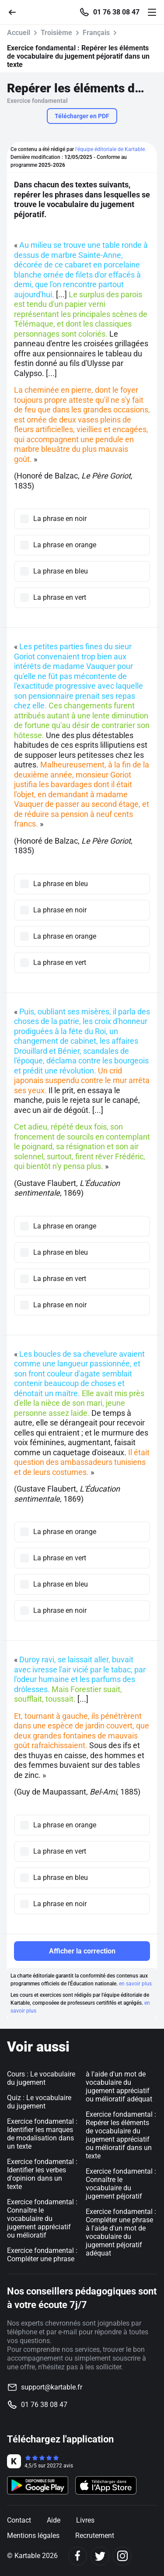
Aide (53, 2520)
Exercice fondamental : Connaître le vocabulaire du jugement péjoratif (121, 2183)
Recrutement (94, 2535)
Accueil (18, 32)
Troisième (56, 32)
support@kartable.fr (51, 2387)
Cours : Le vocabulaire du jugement (41, 2078)
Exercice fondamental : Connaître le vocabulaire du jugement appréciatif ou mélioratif (42, 2218)
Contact (19, 2520)
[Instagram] (122, 2556)
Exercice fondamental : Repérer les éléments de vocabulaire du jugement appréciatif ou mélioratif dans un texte (121, 2135)
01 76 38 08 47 (116, 12)
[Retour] (15, 11)
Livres (85, 2520)
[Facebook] (77, 2556)
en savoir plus (135, 1984)
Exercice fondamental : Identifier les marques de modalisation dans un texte (42, 2133)
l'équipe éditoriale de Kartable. (110, 149)
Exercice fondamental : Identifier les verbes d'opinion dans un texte (42, 2174)
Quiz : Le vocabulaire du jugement (39, 2102)
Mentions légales (33, 2535)
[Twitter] (100, 2556)
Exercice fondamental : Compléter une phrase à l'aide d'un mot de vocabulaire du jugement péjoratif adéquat (121, 2232)
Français (96, 32)
